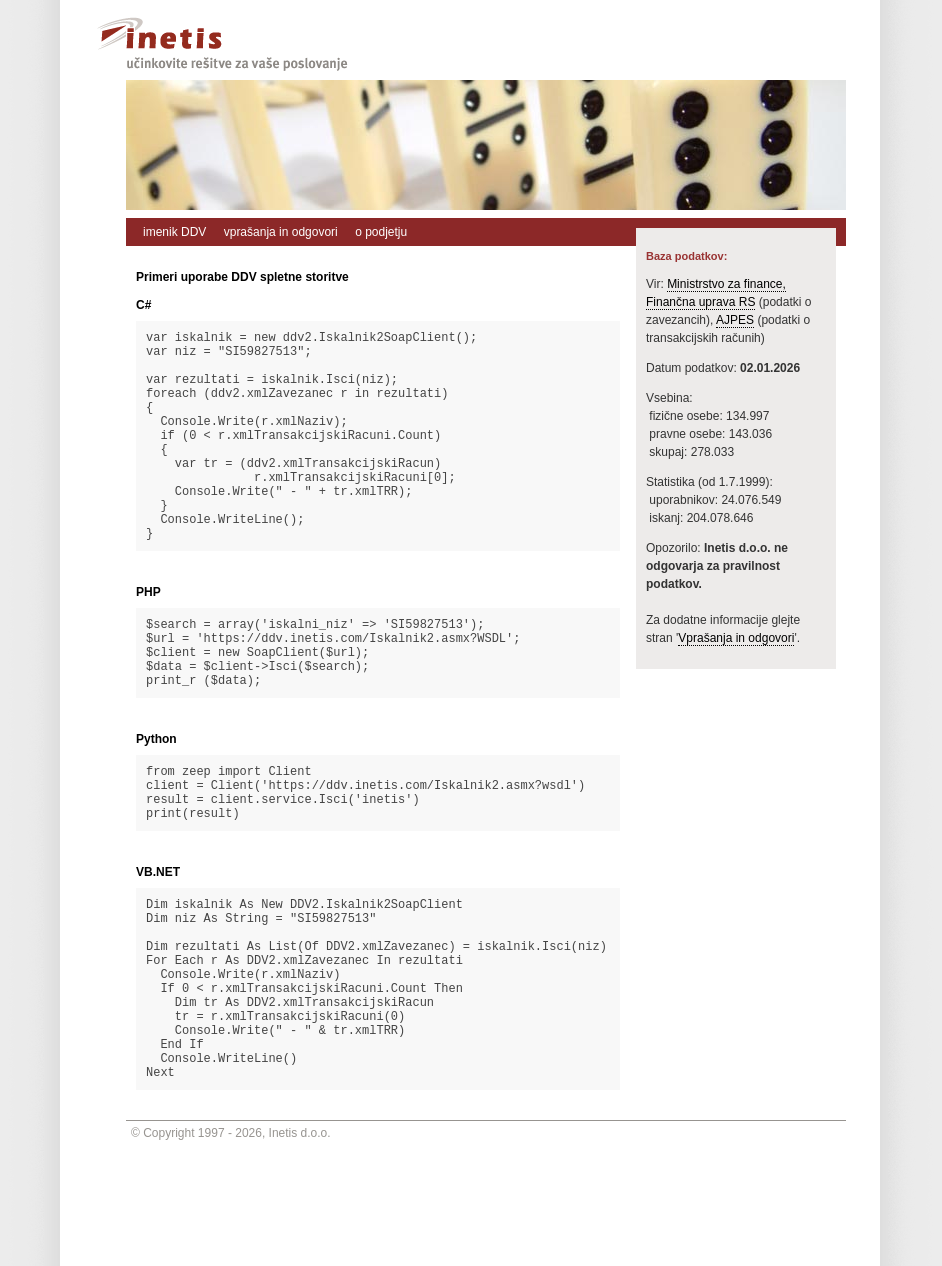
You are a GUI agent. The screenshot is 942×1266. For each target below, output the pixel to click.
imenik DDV (174, 232)
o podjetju (381, 232)
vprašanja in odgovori (281, 232)
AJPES (735, 320)
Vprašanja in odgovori (736, 638)
